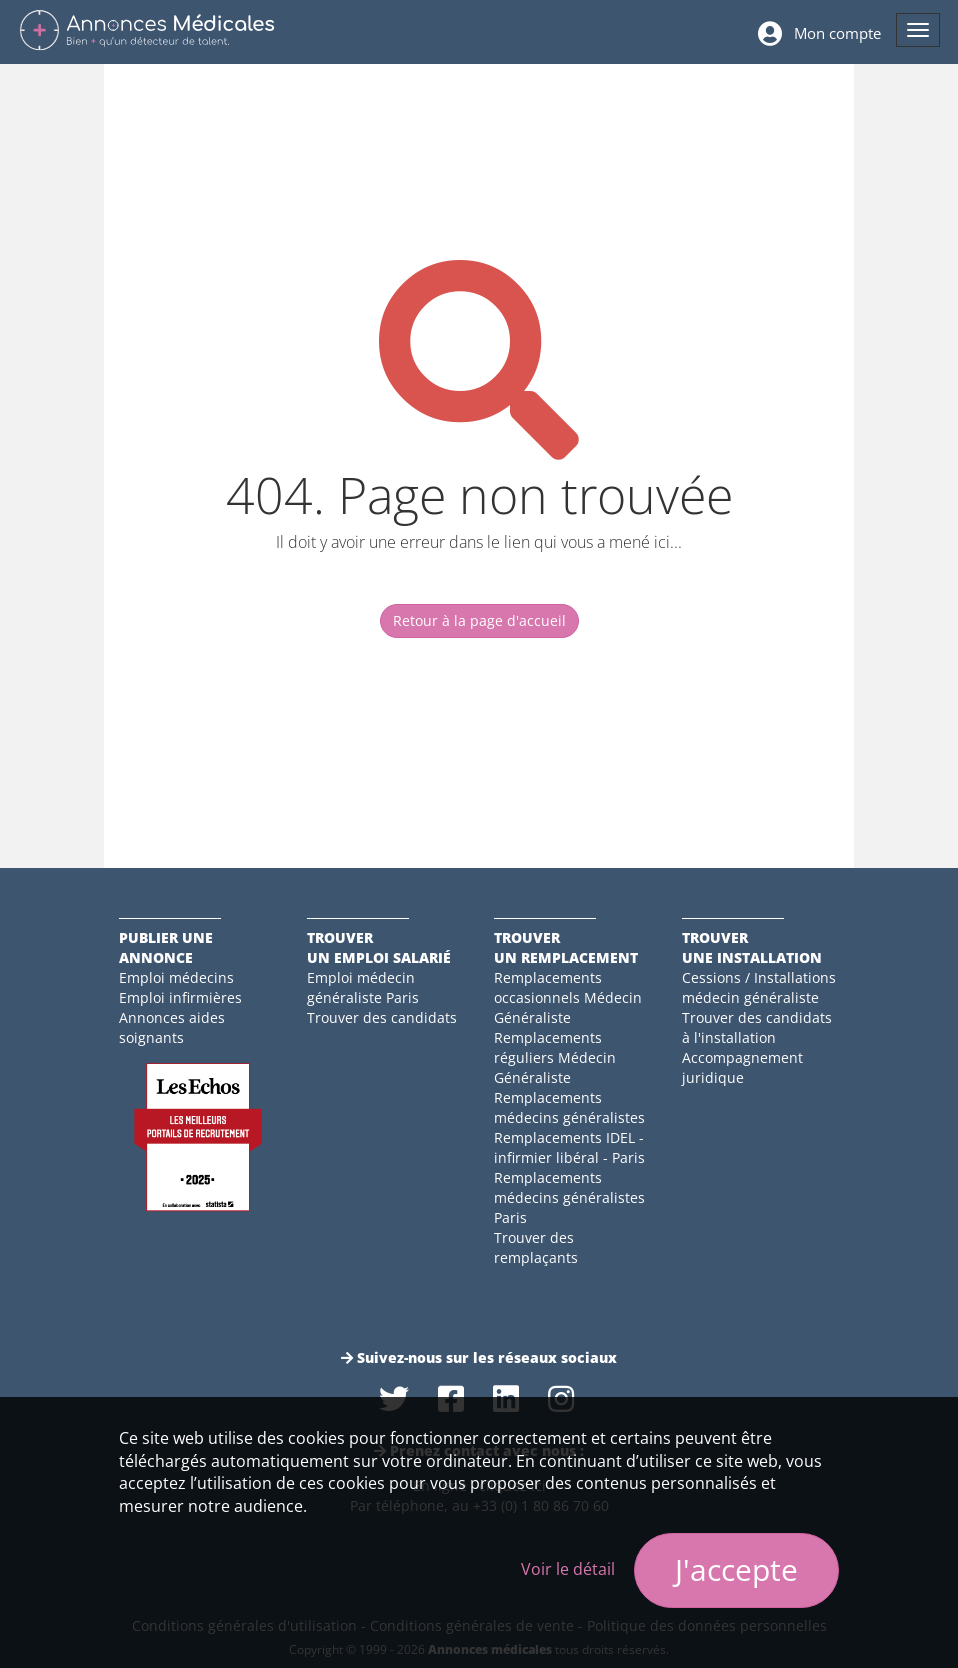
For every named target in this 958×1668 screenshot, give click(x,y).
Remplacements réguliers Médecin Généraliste (555, 1057)
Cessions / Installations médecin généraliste (759, 987)
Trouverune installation (752, 947)
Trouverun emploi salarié (379, 947)
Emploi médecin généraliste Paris (363, 987)
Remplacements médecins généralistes (569, 1107)
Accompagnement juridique (742, 1067)
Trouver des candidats (382, 1017)
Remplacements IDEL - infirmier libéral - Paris (569, 1147)
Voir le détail (568, 1569)
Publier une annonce (166, 947)
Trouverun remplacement (566, 947)
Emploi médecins (176, 977)
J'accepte (736, 1569)
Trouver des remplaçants (536, 1247)
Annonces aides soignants (172, 1027)
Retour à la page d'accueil (479, 620)
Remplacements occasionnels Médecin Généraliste (568, 997)
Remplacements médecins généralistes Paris (569, 1197)
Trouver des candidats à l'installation (757, 1027)
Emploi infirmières (180, 997)
